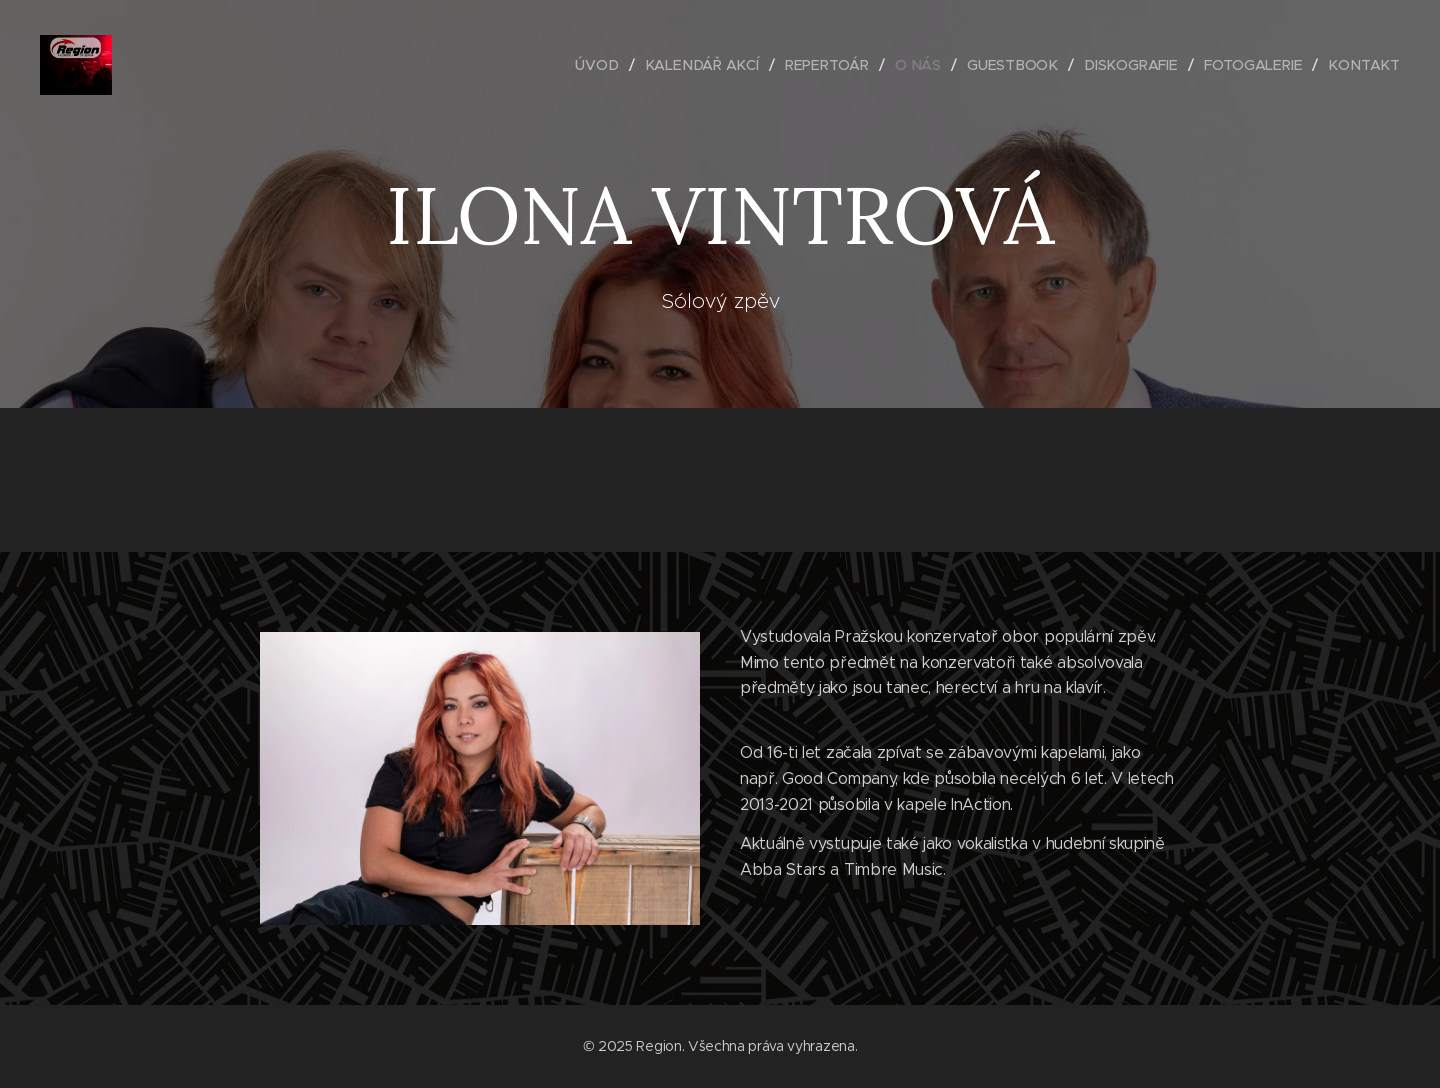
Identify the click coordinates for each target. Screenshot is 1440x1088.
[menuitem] (611, 65)
